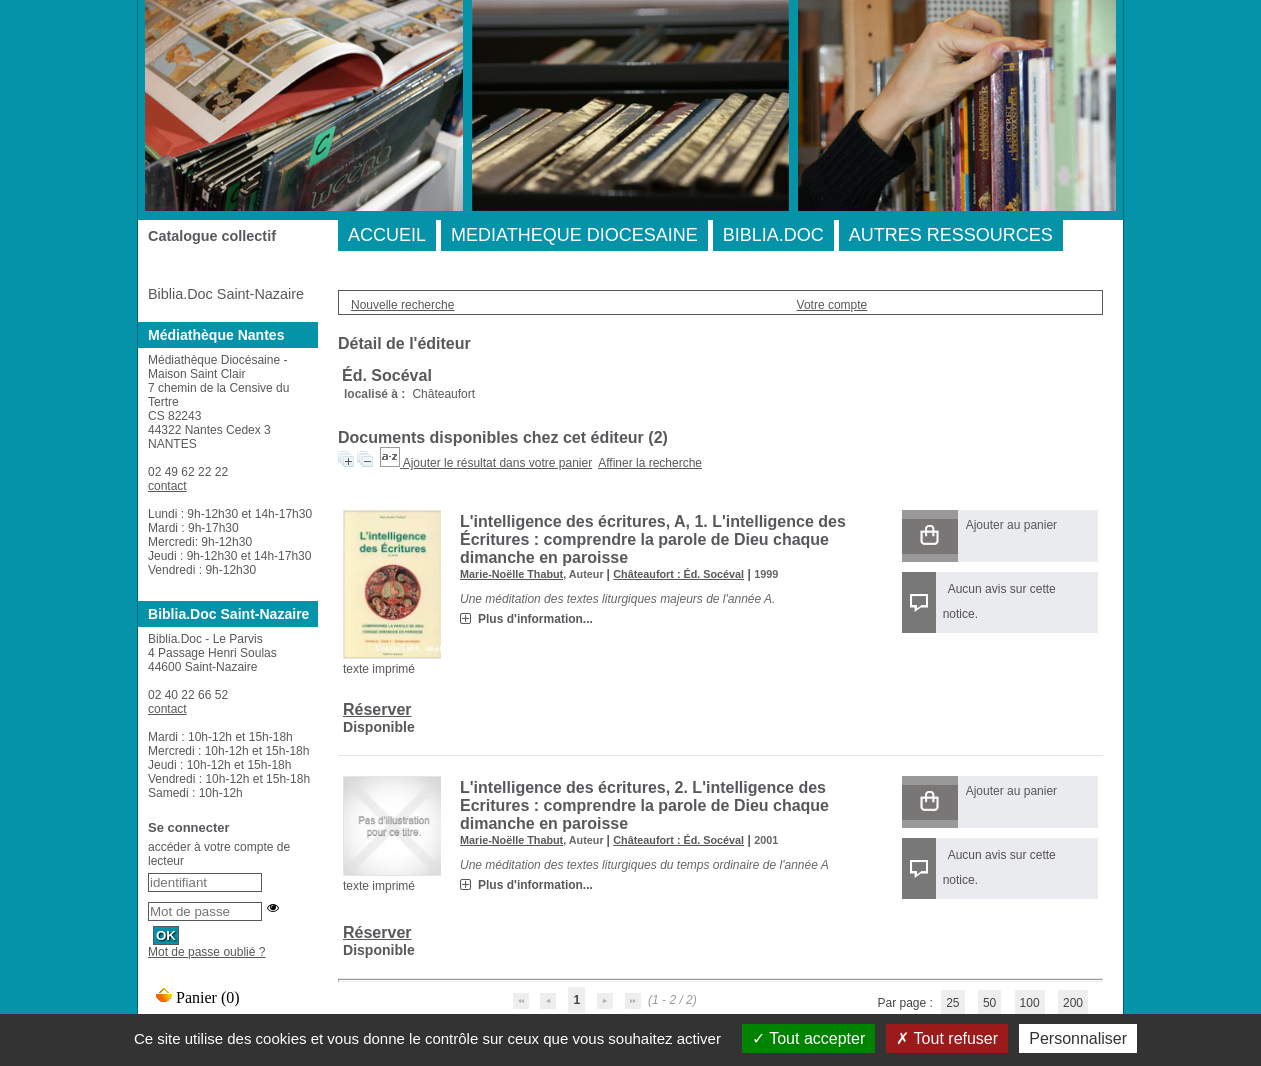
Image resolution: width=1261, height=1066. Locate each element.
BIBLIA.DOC (773, 235)
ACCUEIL (387, 235)
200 (1073, 1003)
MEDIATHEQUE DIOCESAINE (574, 235)
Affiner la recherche (650, 463)
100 (1030, 1003)
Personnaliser (1078, 1038)
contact (167, 486)
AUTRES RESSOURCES (951, 235)
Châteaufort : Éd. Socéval (678, 574)
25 (952, 1003)
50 (989, 1003)
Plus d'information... (535, 619)
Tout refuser (947, 1038)
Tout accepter (808, 1038)
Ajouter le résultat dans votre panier (497, 463)
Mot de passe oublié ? (206, 952)
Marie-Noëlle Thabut (511, 574)
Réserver (377, 709)
